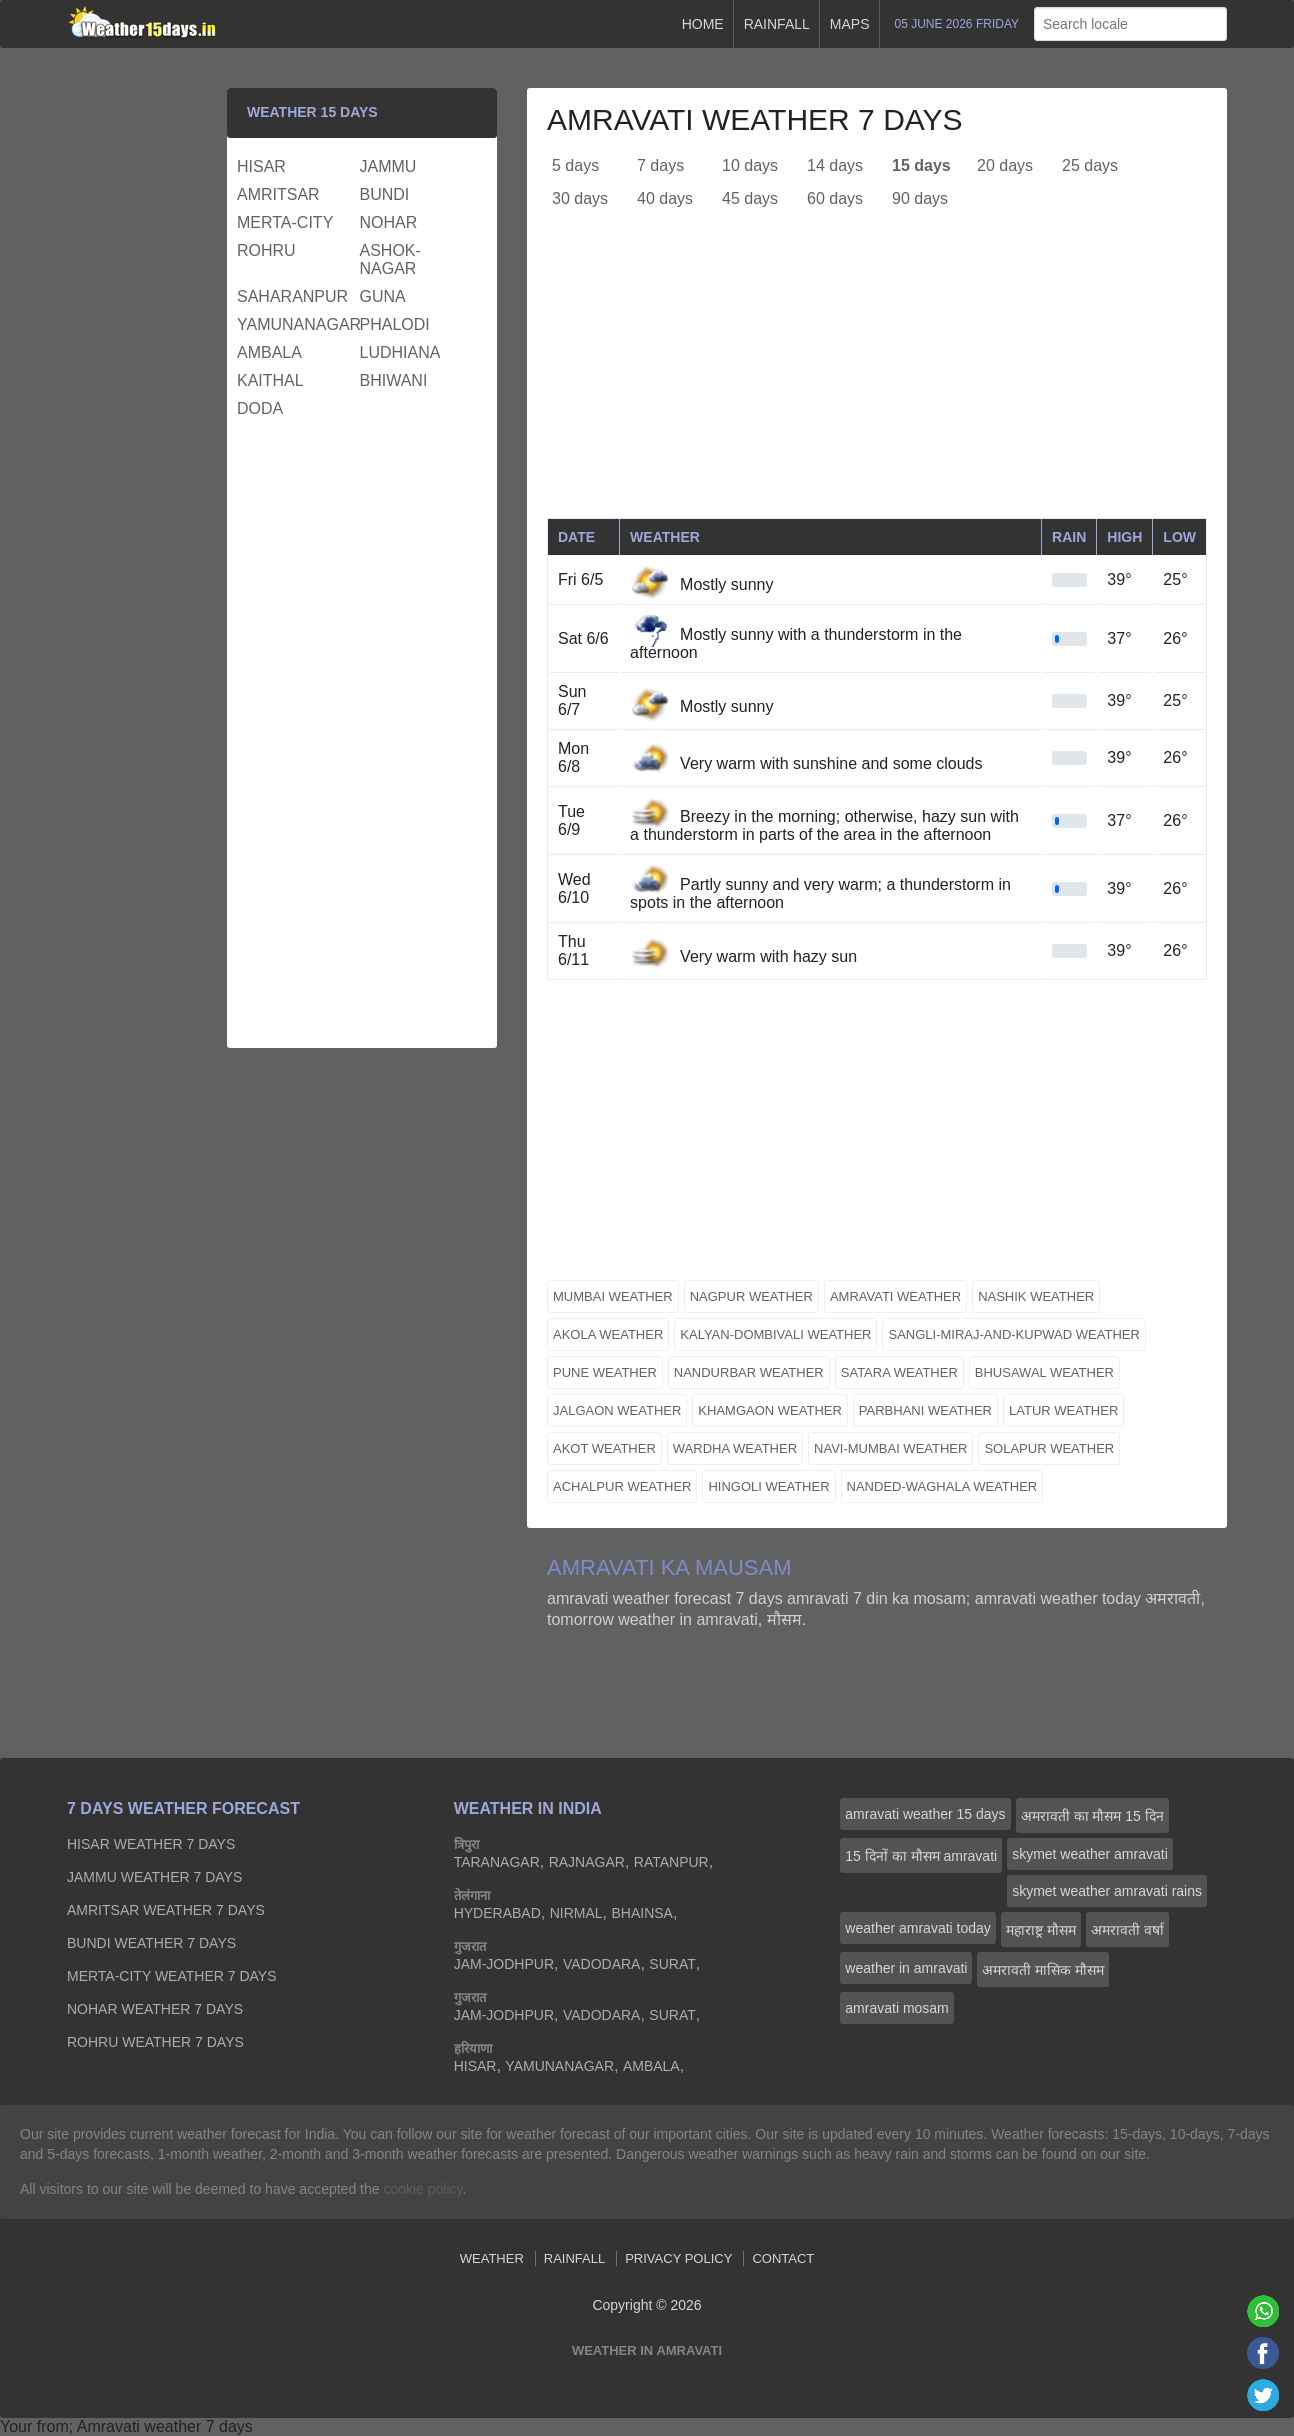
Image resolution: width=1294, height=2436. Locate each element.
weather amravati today (918, 1928)
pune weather (605, 1372)
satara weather (899, 1372)
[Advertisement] (877, 378)
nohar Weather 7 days (155, 2009)
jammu (388, 166)
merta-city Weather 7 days (172, 1976)
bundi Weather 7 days (151, 1943)
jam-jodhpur (504, 1964)
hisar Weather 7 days (151, 1844)
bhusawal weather (1044, 1372)
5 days (575, 165)
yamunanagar (296, 324)
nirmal (576, 1913)
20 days (1005, 165)
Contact (783, 2258)
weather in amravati (906, 1968)
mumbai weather (613, 1296)
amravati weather (895, 1296)
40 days (665, 198)
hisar (261, 166)
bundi (385, 194)
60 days (835, 198)
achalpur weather (622, 1486)
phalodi (395, 324)
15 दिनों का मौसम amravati (921, 1856)
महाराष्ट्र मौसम (1041, 1930)
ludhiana (400, 352)
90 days (920, 198)
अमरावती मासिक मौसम (1043, 1970)
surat (672, 1964)
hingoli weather (768, 1486)
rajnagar (587, 1862)
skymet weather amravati (1090, 1854)
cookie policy (422, 2189)
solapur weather (1049, 1448)
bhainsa (641, 1913)
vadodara (602, 1964)
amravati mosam (896, 2008)
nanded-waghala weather (942, 1486)
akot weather (604, 1448)
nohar (389, 222)
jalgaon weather (617, 1410)
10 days (750, 165)
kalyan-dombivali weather (775, 1334)
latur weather (1063, 1410)
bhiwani (394, 380)
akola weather (608, 1334)
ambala (269, 352)
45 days (750, 198)
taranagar (497, 1862)
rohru (266, 250)
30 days (580, 198)
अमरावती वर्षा (1127, 1930)
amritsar (278, 194)
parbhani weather (925, 1410)
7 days (660, 165)
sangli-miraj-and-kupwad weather (1013, 1334)
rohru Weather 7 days (155, 2042)
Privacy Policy (678, 2258)
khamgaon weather (770, 1410)
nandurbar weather (749, 1372)
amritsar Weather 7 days (166, 1910)
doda (260, 408)
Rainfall (777, 24)
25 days (1090, 165)
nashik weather (1036, 1296)
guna (383, 296)
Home (703, 24)
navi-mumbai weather (890, 1448)
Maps (850, 24)
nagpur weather (751, 1296)
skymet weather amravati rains (1107, 1891)
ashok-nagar (390, 259)
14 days (835, 165)
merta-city (285, 222)
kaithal (270, 380)
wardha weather (735, 1448)
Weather (492, 2258)
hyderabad (497, 1913)
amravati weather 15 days (925, 1814)
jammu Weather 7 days (154, 1877)
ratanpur (671, 1862)
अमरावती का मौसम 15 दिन (1092, 1816)
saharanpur (292, 296)
